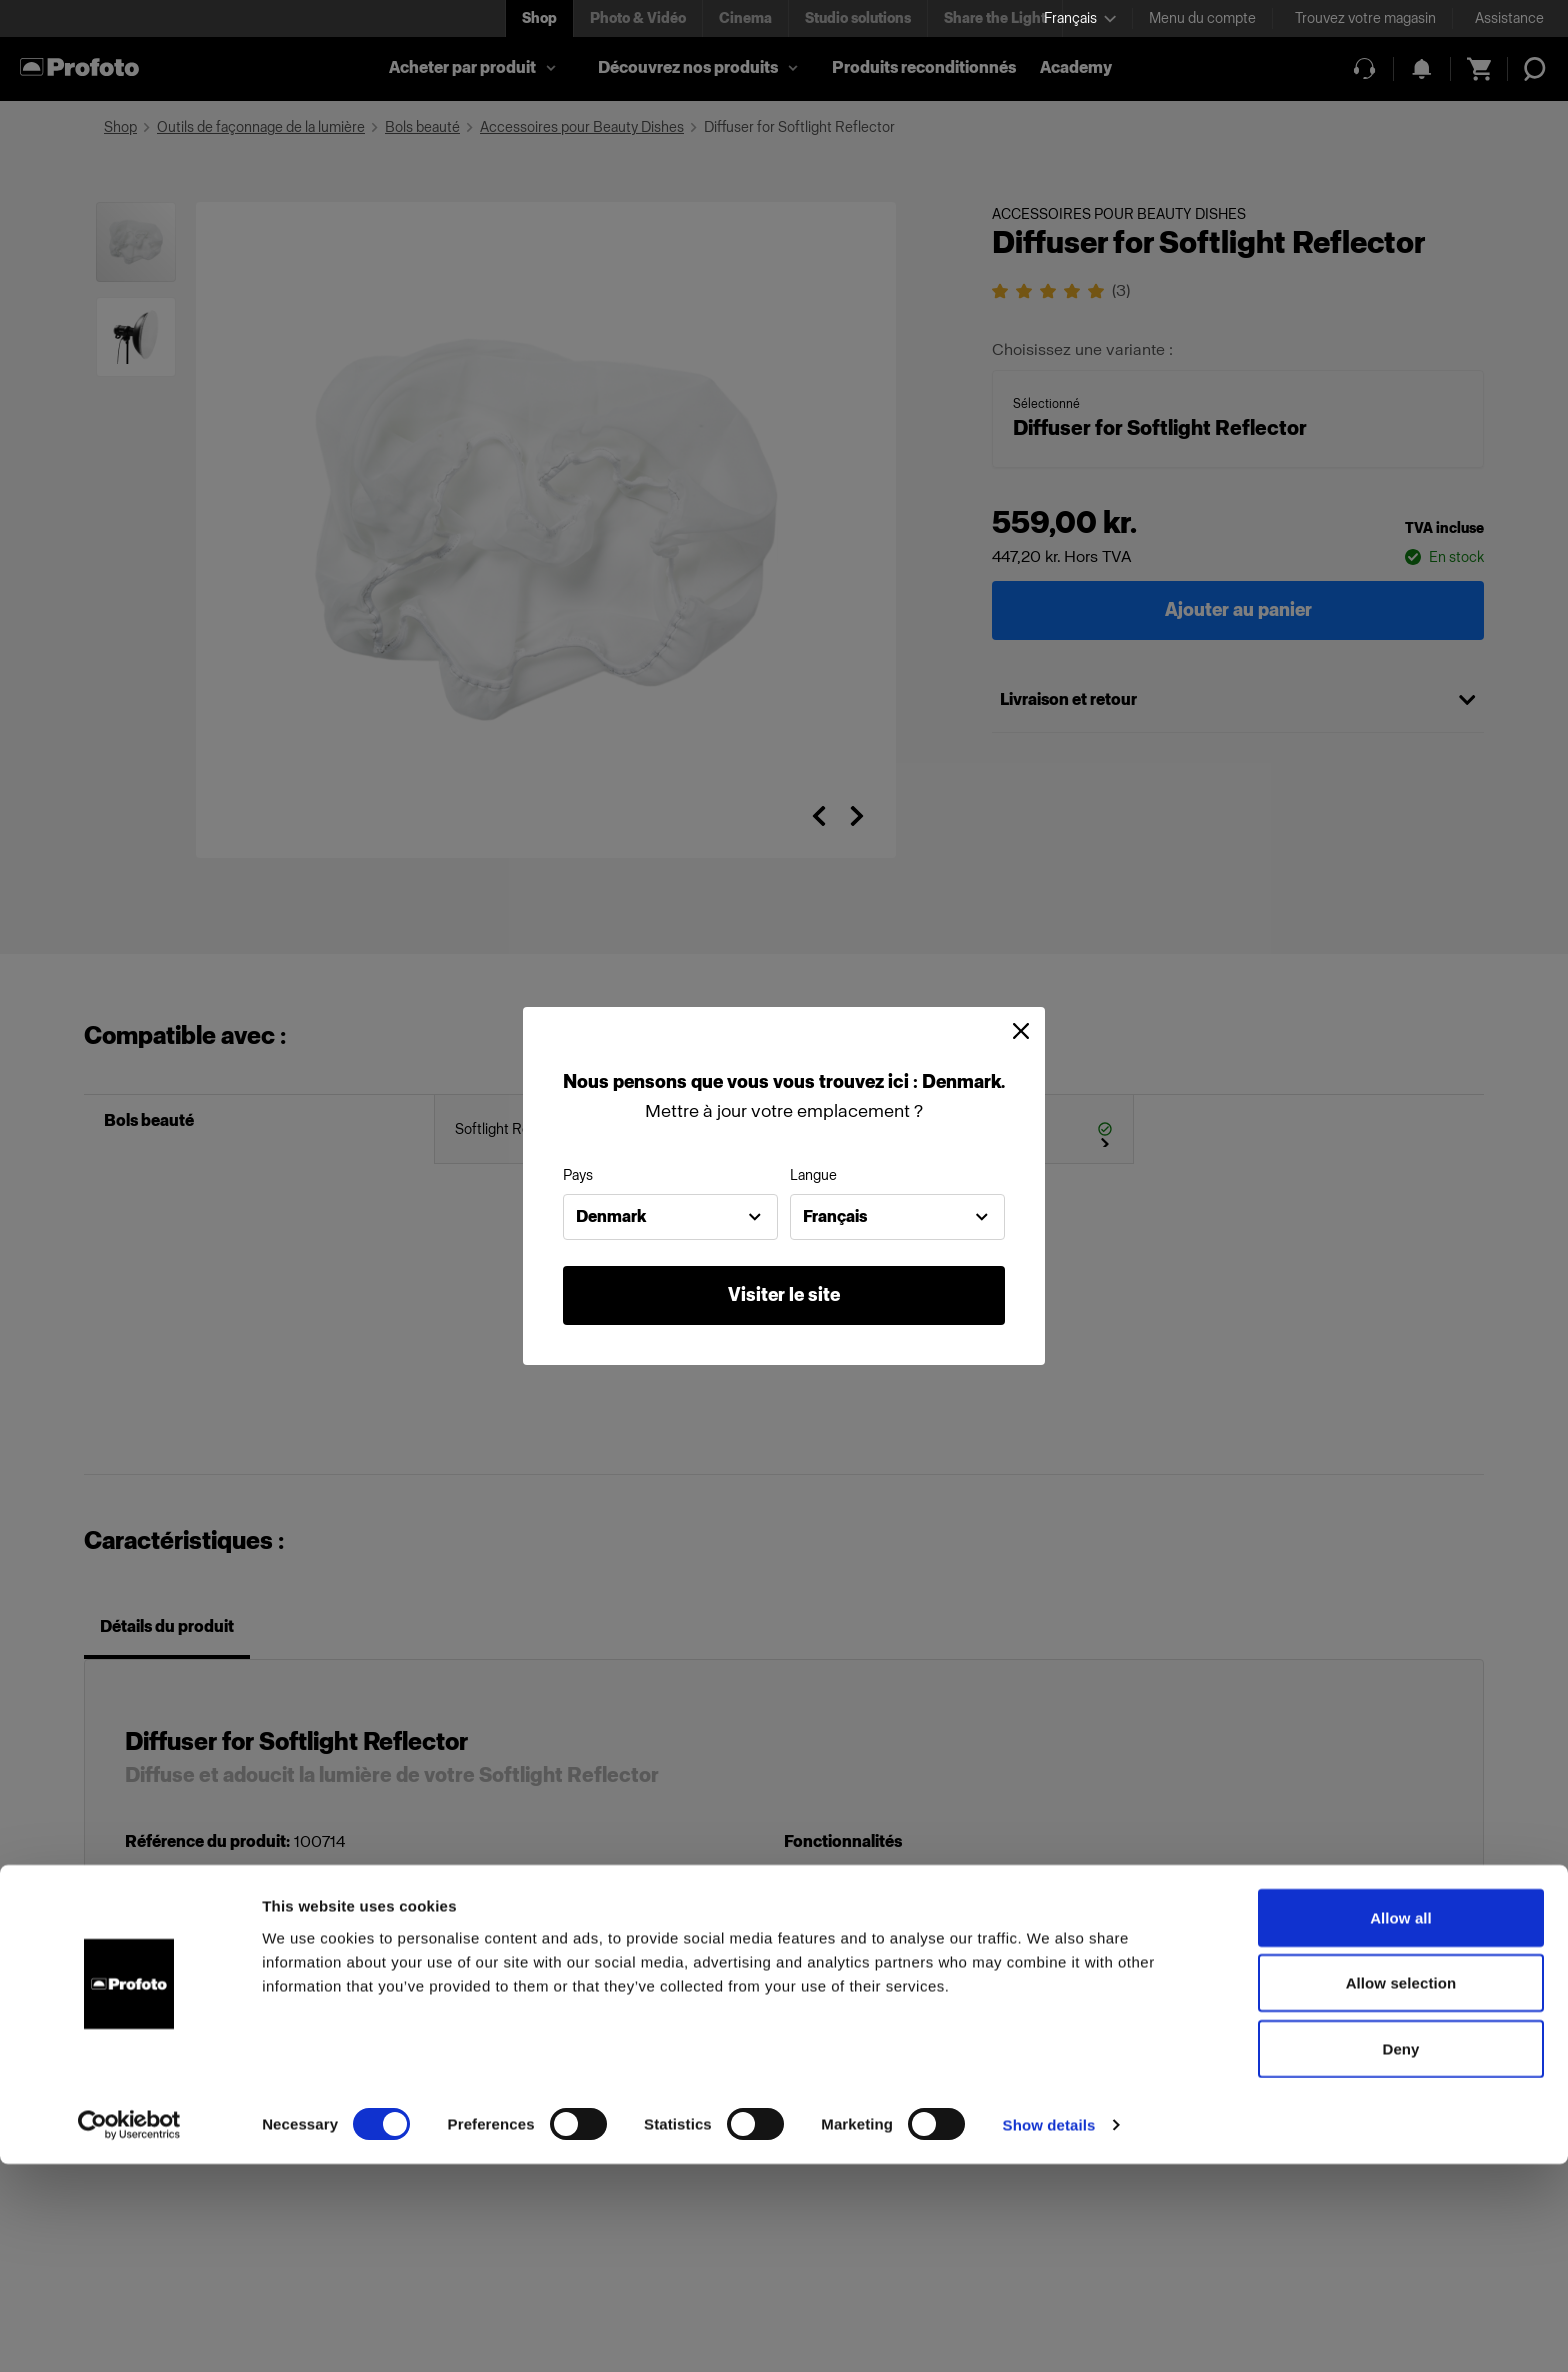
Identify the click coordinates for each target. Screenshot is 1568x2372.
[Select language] (1080, 18)
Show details (1049, 2332)
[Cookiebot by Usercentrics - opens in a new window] (129, 2333)
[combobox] (670, 1217)
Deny (1400, 2256)
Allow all (1401, 2125)
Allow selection (1401, 2191)
